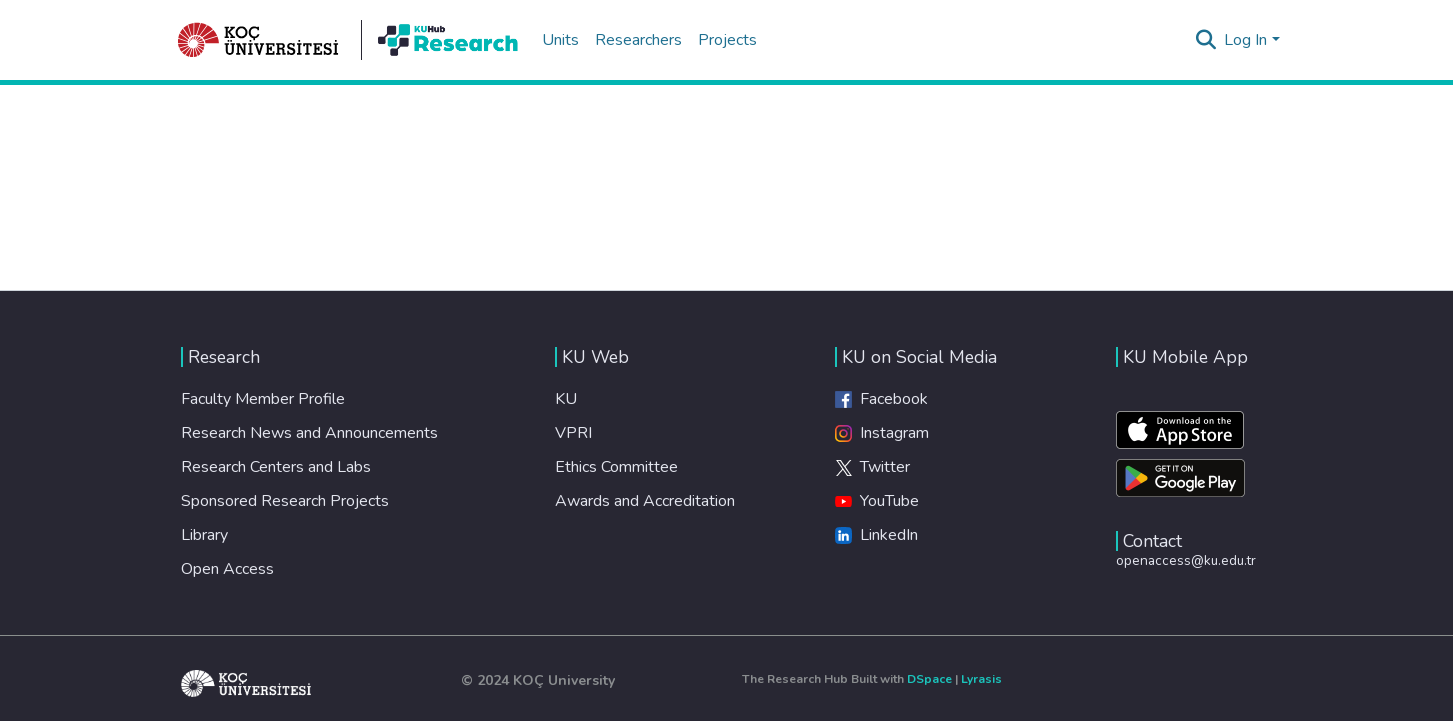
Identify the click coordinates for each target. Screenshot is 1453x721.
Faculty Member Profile (263, 399)
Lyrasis (981, 679)
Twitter (872, 467)
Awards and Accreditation (645, 501)
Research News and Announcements (309, 433)
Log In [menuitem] (1245, 40)
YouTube (877, 501)
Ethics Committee (616, 467)
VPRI (573, 433)
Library (204, 535)
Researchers (638, 40)
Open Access (227, 569)
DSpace (929, 679)
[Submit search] (1205, 40)
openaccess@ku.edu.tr (1186, 560)
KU (566, 399)
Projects (727, 40)
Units (560, 40)
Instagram (882, 433)
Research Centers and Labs (276, 467)
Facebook (881, 399)
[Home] (259, 40)
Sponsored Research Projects (285, 501)
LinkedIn (876, 535)
